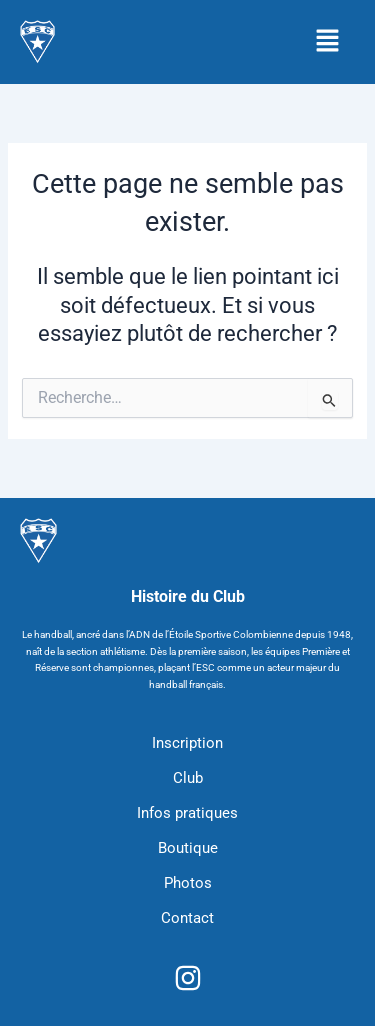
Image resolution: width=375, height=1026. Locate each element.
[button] (328, 42)
